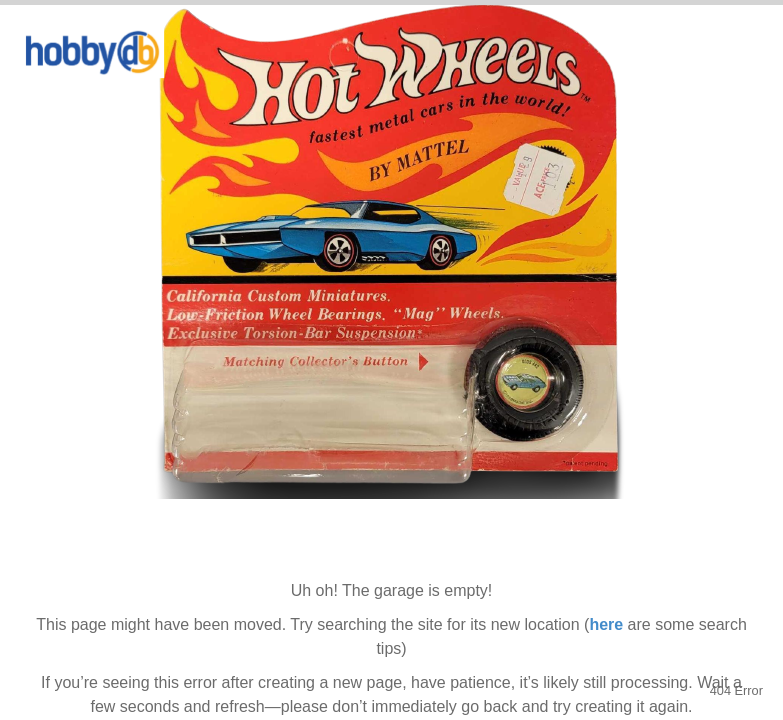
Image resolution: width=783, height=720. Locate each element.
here (606, 624)
